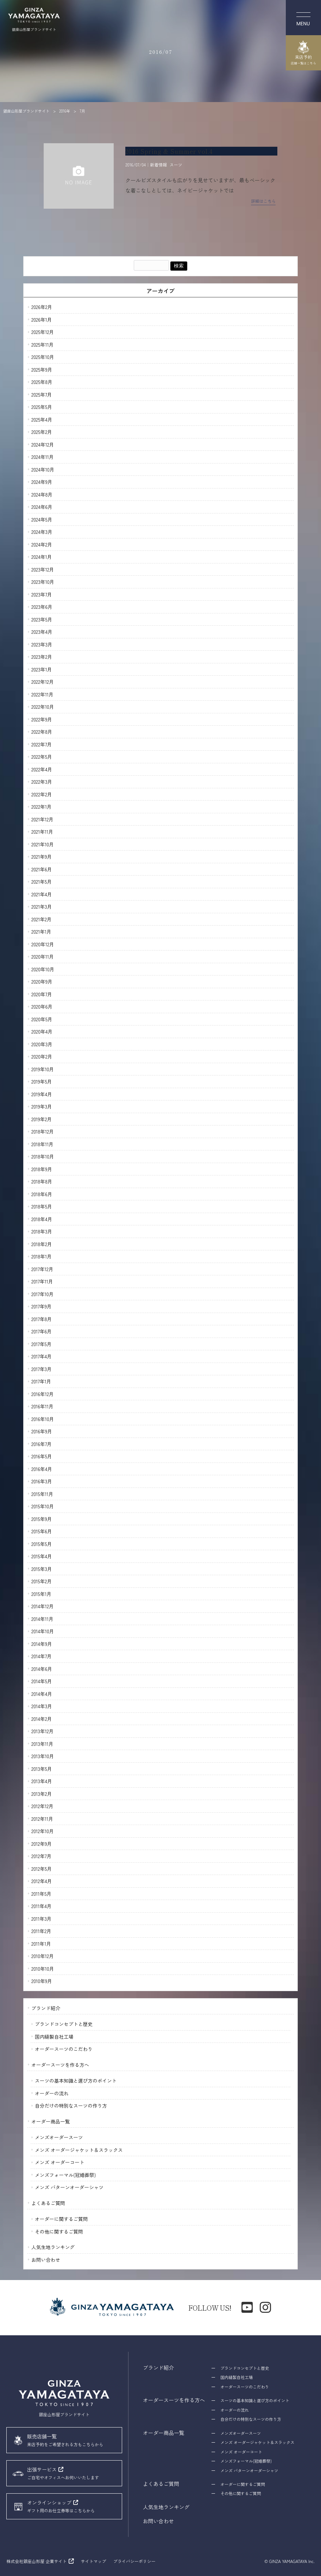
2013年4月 (41, 1781)
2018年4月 (41, 1219)
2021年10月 (42, 844)
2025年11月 (42, 344)
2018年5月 (41, 1206)
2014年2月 (41, 1718)
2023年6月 (41, 606)
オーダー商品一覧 (50, 2121)
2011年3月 (41, 1918)
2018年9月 (41, 1169)
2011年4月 (41, 1905)
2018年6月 (41, 1194)
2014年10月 (42, 1631)
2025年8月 (41, 381)
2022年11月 (42, 694)
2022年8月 (41, 731)
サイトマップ (93, 2561)
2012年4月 (41, 1880)
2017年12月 (42, 1269)
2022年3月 (41, 781)
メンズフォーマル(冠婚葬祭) (65, 2174)
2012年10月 (42, 1831)
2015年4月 (41, 1556)
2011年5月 (41, 1893)
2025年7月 (41, 394)
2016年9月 (41, 1431)
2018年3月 (41, 1231)
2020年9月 (41, 981)
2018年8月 (41, 1181)
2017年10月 (42, 1294)
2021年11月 (42, 831)
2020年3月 (41, 1044)
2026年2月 (41, 306)
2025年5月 (41, 406)
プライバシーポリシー (134, 2561)
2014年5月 (41, 1681)
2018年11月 (42, 1144)
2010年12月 (42, 1955)
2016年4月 (41, 1468)
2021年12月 (42, 819)
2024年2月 (41, 544)
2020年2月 (41, 1056)
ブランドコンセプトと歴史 (64, 2023)
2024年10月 (42, 469)
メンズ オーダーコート (59, 2162)
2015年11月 (42, 1493)
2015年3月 (41, 1568)
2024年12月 (42, 444)
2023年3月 (41, 644)
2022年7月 (41, 744)
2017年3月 (41, 1368)
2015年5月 (41, 1543)
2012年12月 (42, 1806)
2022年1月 (41, 806)
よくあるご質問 (48, 2202)
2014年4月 (41, 1693)
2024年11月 (42, 456)
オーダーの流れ (52, 2093)
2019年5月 (41, 1081)
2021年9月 (41, 856)
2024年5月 (41, 519)
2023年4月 (41, 631)
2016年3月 (41, 1481)
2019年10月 (42, 1069)
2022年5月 (41, 756)
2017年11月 (42, 1281)
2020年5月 (41, 1019)
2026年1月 (41, 319)
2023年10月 (42, 581)
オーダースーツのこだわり (64, 2048)
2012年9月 (41, 1843)
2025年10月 (42, 356)
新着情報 (158, 165)
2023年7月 (41, 594)
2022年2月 (41, 794)
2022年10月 (42, 706)
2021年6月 (41, 869)
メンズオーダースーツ (59, 2137)
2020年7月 (41, 994)
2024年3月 (41, 531)
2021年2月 (41, 919)
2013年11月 (42, 1743)
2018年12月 (42, 1131)
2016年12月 (42, 1393)
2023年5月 (41, 619)
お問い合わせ (45, 2259)
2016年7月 (41, 1443)
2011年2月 (41, 1930)
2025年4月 (41, 419)
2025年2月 (41, 431)
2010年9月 (41, 1980)
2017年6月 (41, 1331)
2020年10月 (42, 969)
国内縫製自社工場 (54, 2036)
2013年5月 (41, 1768)
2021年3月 (41, 906)
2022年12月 (42, 681)
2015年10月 (42, 1506)
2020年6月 (41, 1006)
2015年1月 (41, 1593)
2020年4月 (41, 1031)
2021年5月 (41, 881)
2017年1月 (41, 1381)
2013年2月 (41, 1793)
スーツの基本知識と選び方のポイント (76, 2080)
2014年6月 (41, 1668)
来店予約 (303, 53)
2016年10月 (42, 1418)
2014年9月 (41, 1643)
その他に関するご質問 (59, 2231)
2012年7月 (41, 1856)
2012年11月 (42, 1818)
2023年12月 (42, 569)
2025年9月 (41, 369)
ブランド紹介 (45, 2008)
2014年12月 (42, 1606)
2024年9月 (41, 481)
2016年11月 (42, 1406)
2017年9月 (41, 1306)
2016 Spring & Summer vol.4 (169, 151)
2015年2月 (41, 1581)
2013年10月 (42, 1756)
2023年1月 (41, 669)
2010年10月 (42, 1968)
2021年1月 (41, 931)
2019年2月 (41, 1119)
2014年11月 (42, 1618)
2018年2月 (41, 1244)
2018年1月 (41, 1256)
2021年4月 (41, 894)
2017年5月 (41, 1343)
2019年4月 (41, 1094)
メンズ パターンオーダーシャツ (69, 2187)
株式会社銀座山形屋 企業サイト (36, 2561)
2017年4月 (41, 1356)
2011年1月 (41, 1943)
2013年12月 (42, 1731)
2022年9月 (41, 719)
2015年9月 (41, 1518)
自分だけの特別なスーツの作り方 (71, 2105)
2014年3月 (41, 1706)
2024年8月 (41, 494)
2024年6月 (41, 506)
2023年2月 (41, 656)
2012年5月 (41, 1868)
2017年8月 (41, 1318)
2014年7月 (41, 1656)
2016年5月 (41, 1456)
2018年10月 (42, 1156)
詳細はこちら (263, 201)
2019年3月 (41, 1106)
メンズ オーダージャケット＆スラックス (79, 2149)
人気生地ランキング (53, 2246)
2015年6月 (41, 1531)
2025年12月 (42, 331)
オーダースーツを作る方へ (60, 2064)
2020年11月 (42, 956)
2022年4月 (41, 769)
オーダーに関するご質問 (61, 2218)
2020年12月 (42, 944)
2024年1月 (41, 556)
